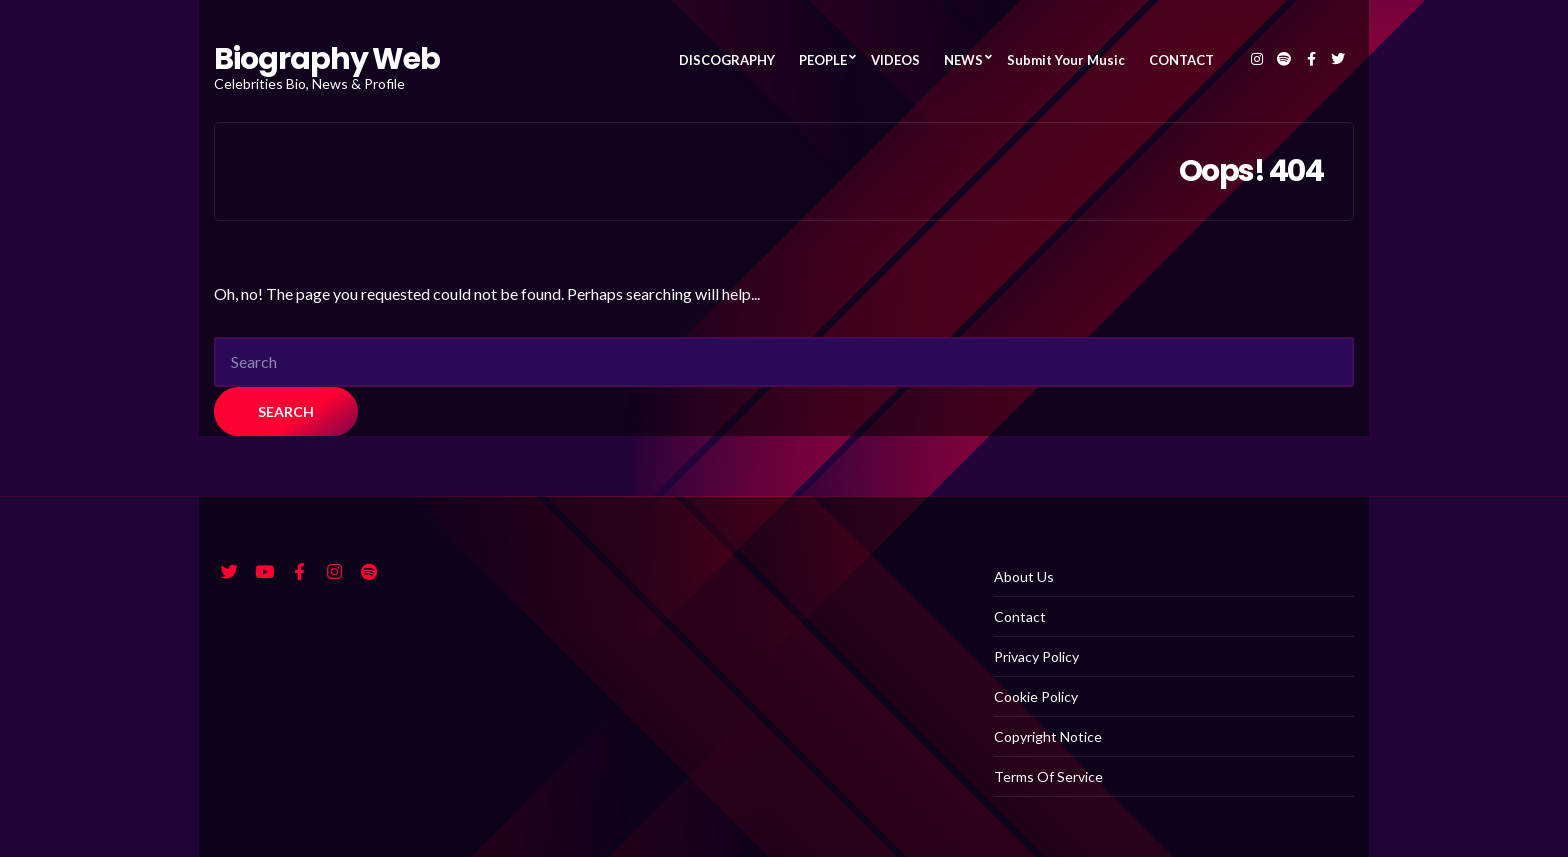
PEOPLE (823, 60)
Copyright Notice (1048, 736)
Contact (1020, 616)
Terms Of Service (1048, 776)
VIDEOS (895, 60)
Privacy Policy (1036, 656)
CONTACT (1181, 60)
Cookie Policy (1036, 696)
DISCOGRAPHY (727, 60)
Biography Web (327, 59)
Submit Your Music (1066, 60)
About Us (1024, 576)
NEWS (963, 60)
